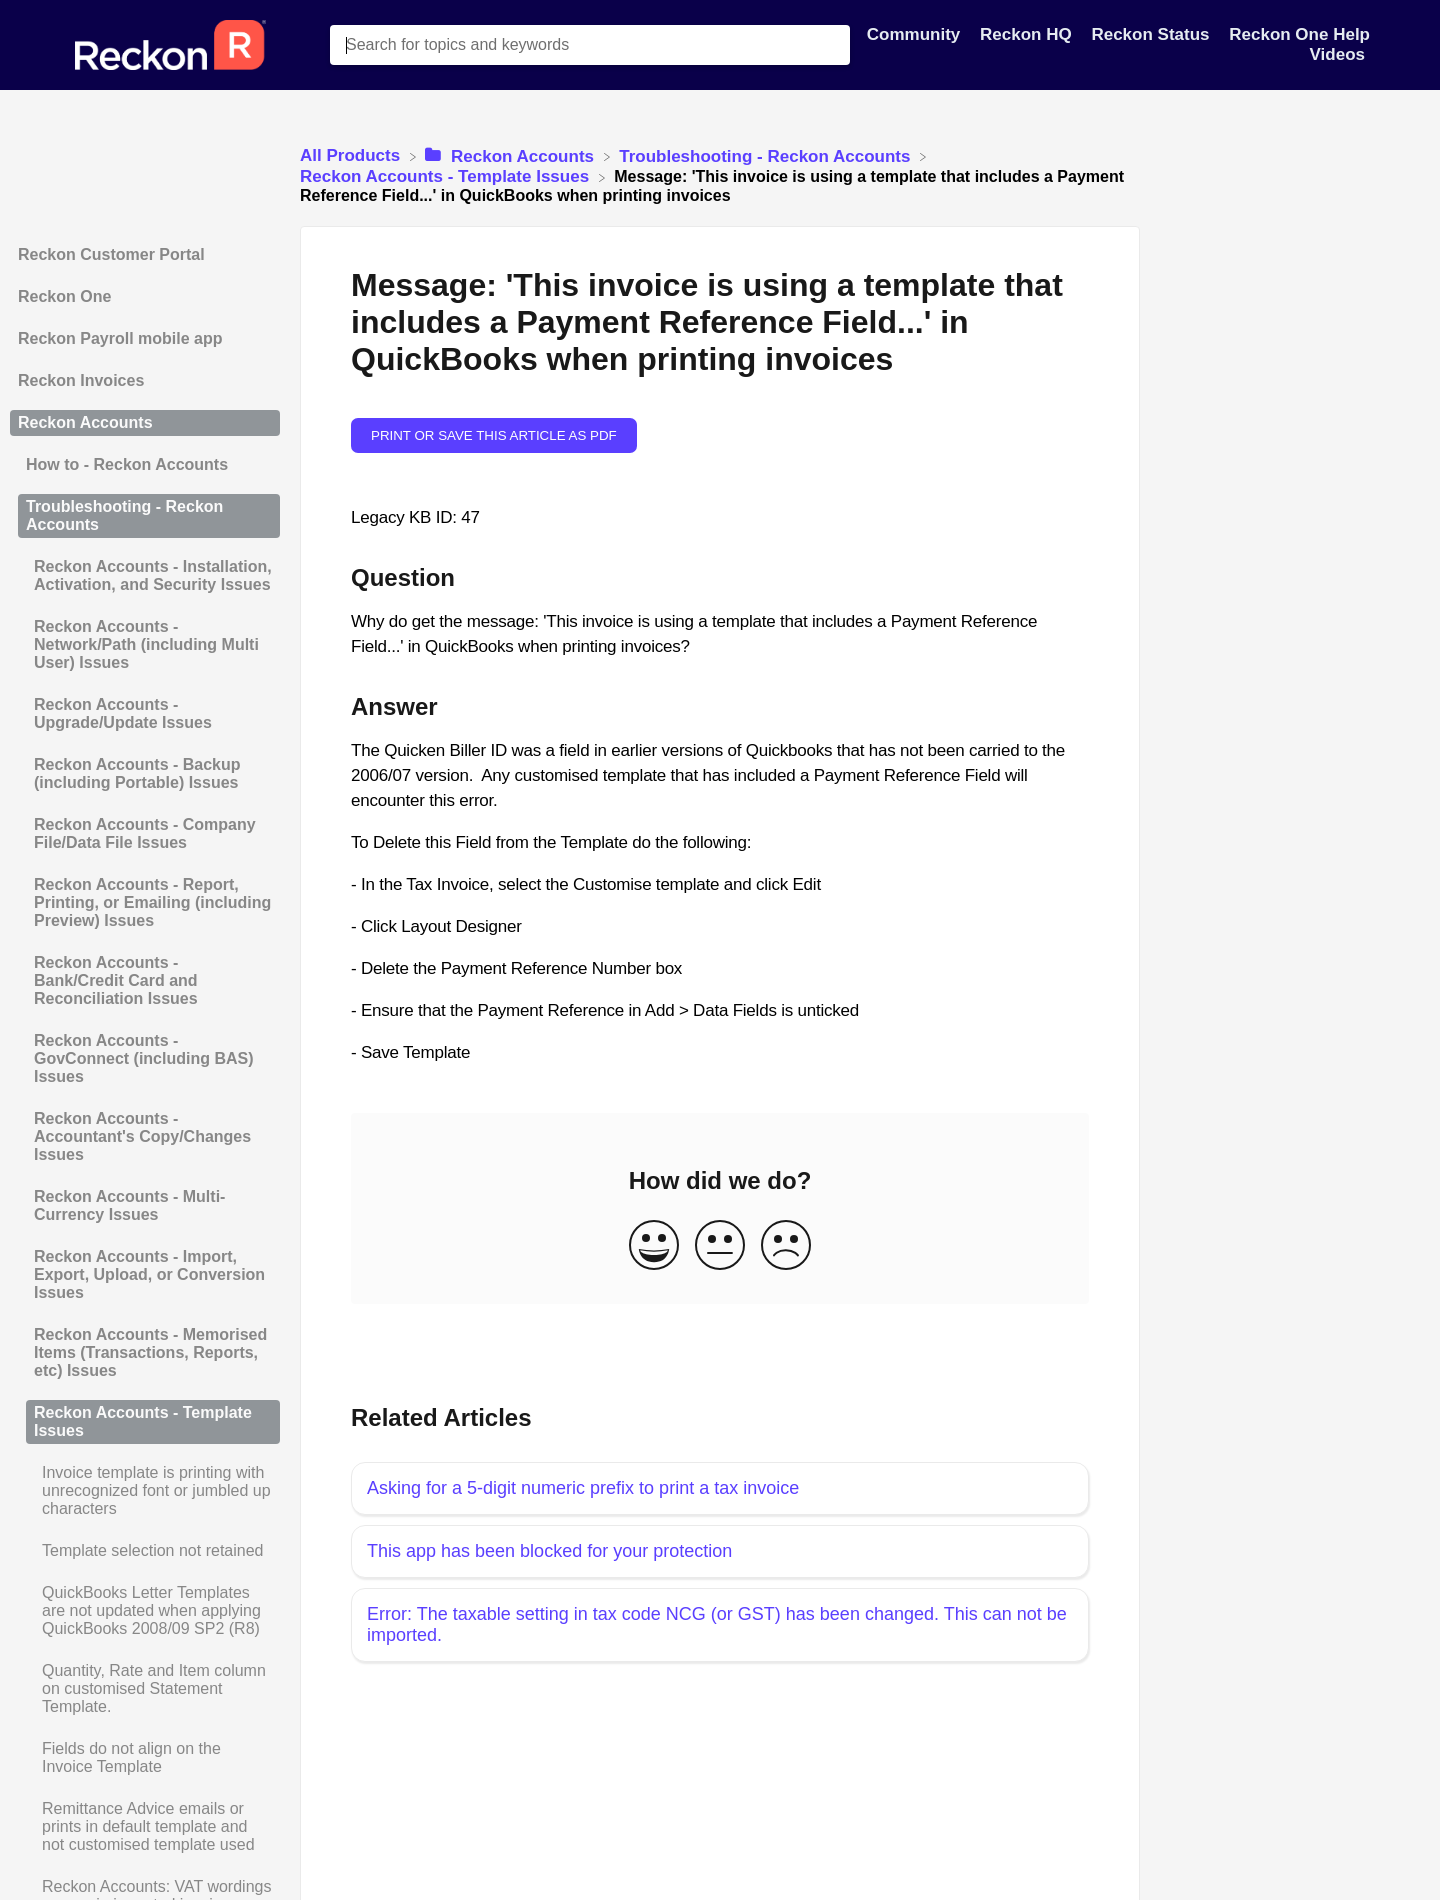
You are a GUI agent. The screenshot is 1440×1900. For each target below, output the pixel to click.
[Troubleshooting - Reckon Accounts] (767, 155)
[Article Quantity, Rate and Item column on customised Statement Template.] (145, 1689)
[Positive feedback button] (654, 1246)
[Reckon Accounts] (511, 155)
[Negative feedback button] (786, 1246)
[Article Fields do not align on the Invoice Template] (145, 1758)
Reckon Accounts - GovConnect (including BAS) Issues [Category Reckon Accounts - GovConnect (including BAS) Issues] (144, 1058)
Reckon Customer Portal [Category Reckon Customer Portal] (111, 254)
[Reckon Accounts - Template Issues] (447, 176)
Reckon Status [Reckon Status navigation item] (1152, 34)
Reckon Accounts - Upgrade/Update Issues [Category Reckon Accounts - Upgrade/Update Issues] (123, 713)
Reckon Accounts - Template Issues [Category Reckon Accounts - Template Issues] (143, 1421)
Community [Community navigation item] (916, 34)
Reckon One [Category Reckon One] (64, 296)
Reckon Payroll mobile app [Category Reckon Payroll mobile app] (120, 338)
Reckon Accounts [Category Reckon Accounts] (85, 422)
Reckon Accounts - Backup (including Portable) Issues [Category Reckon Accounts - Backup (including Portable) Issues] (137, 773)
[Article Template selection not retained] (145, 1551)
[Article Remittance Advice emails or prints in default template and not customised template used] (145, 1827)
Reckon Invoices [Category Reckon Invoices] (81, 380)
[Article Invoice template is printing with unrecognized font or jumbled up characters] (145, 1491)
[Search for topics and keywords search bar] (590, 45)
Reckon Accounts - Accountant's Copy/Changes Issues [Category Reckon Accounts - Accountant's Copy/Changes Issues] (142, 1136)
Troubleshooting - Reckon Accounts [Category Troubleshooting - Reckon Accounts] (124, 515)
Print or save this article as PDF (494, 435)
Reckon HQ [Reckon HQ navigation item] (1028, 34)
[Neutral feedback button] (720, 1246)
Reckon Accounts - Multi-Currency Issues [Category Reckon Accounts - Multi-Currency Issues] (129, 1205)
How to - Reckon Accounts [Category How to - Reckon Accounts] (127, 464)
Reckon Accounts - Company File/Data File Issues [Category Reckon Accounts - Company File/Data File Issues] (145, 833)
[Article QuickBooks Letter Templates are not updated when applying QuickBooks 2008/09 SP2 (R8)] (145, 1611)
